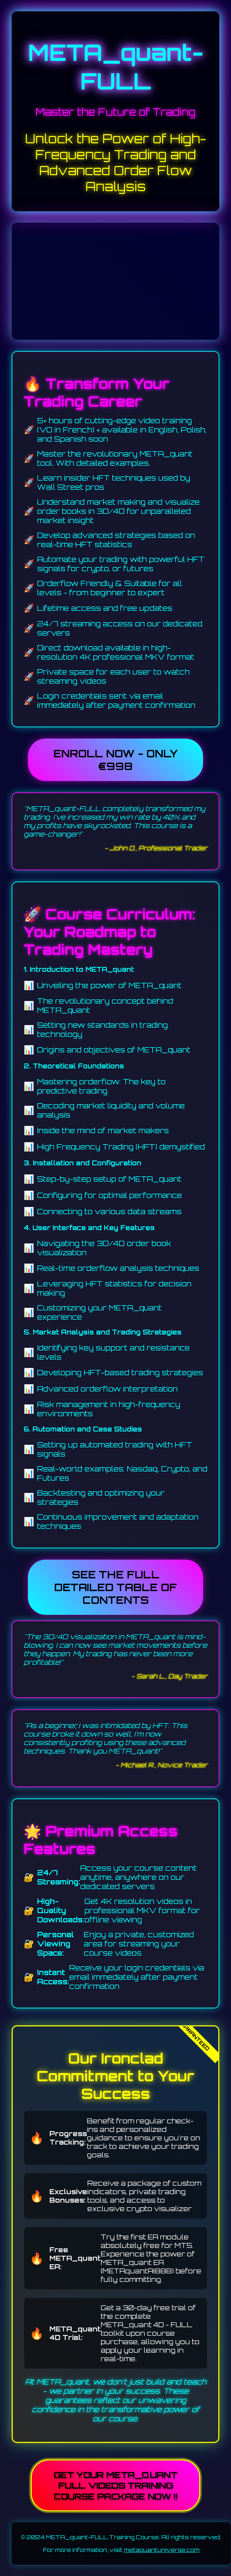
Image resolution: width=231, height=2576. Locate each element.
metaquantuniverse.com (162, 2549)
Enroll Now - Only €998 (115, 760)
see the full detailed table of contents (115, 1587)
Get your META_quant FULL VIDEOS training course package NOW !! (115, 2485)
